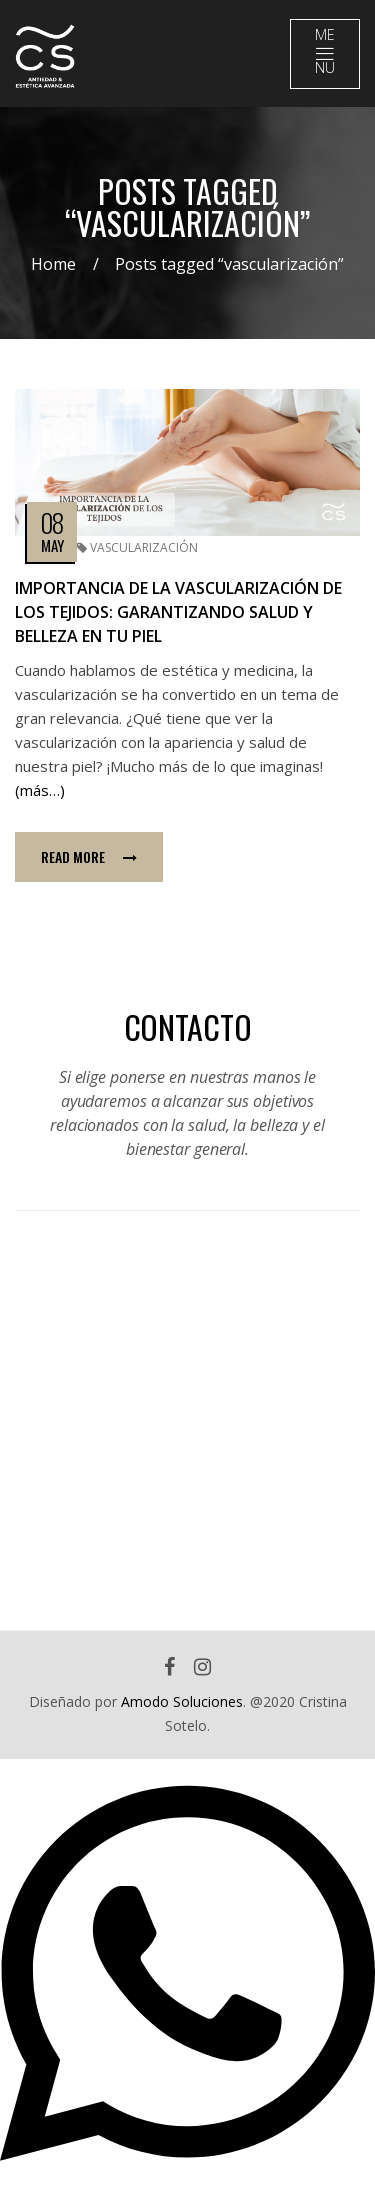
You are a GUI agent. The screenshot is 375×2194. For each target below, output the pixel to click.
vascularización (144, 547)
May (52, 545)
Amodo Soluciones (182, 1701)
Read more (89, 856)
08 (52, 522)
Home (53, 264)
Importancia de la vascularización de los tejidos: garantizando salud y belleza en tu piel (178, 612)
